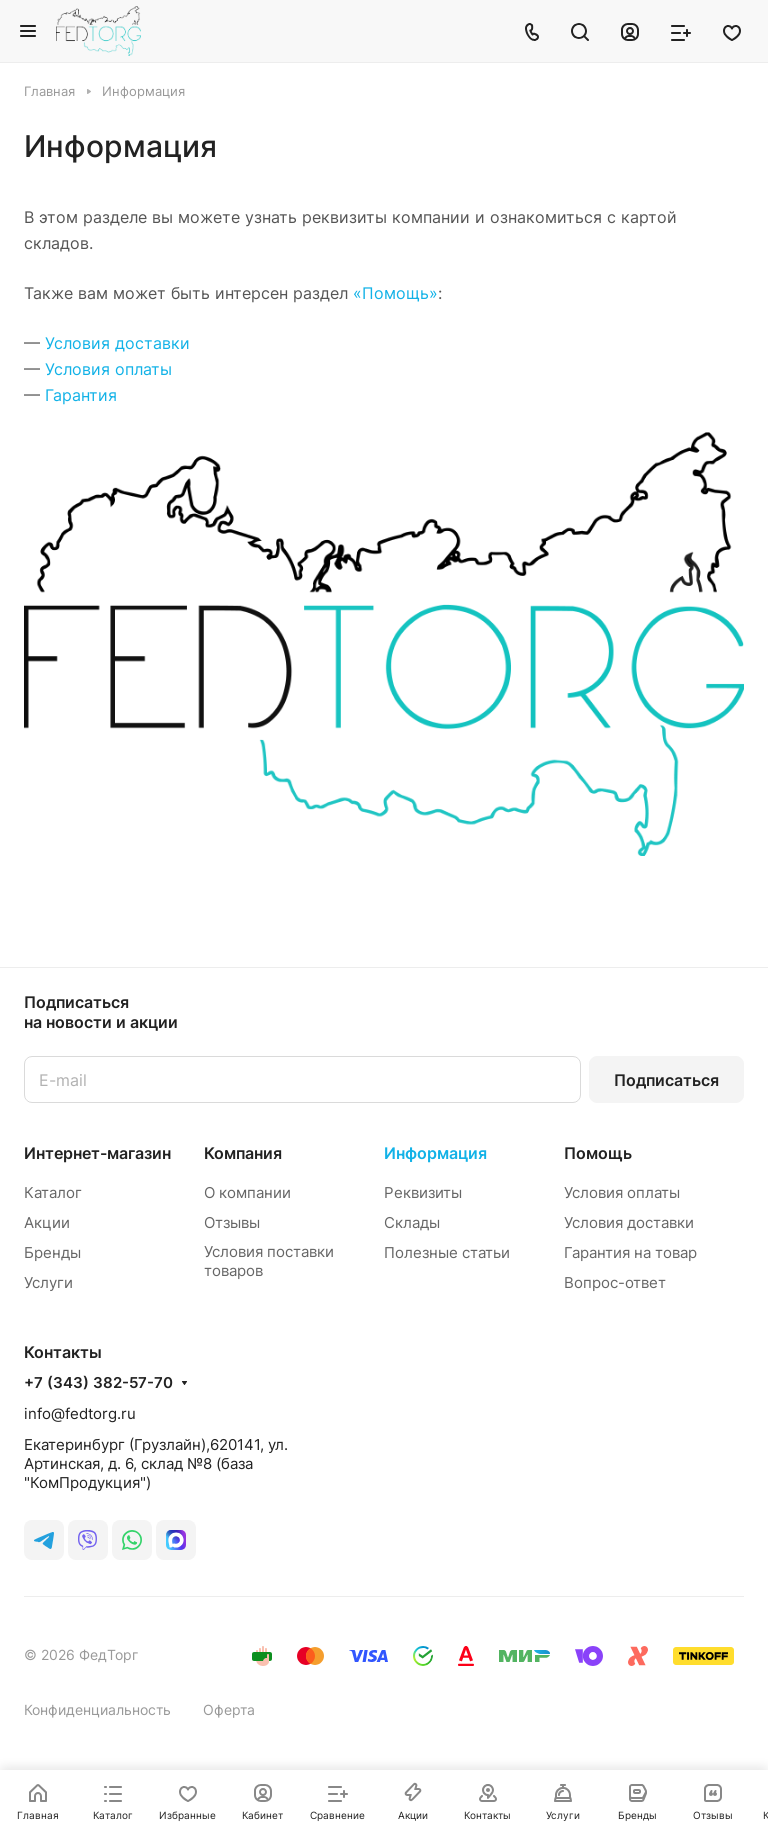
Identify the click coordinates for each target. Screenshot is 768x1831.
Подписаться (666, 1080)
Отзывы (232, 1222)
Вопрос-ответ (615, 1282)
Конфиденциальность (97, 1709)
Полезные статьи (447, 1252)
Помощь (598, 1153)
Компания (243, 1153)
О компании (247, 1192)
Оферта (229, 1709)
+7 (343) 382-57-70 (98, 1383)
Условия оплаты (108, 369)
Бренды (52, 1252)
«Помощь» (395, 293)
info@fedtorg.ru (80, 1413)
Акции (47, 1222)
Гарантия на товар (630, 1252)
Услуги (48, 1282)
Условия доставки (117, 343)
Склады (412, 1222)
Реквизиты (423, 1192)
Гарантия (81, 395)
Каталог (53, 1192)
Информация (435, 1153)
